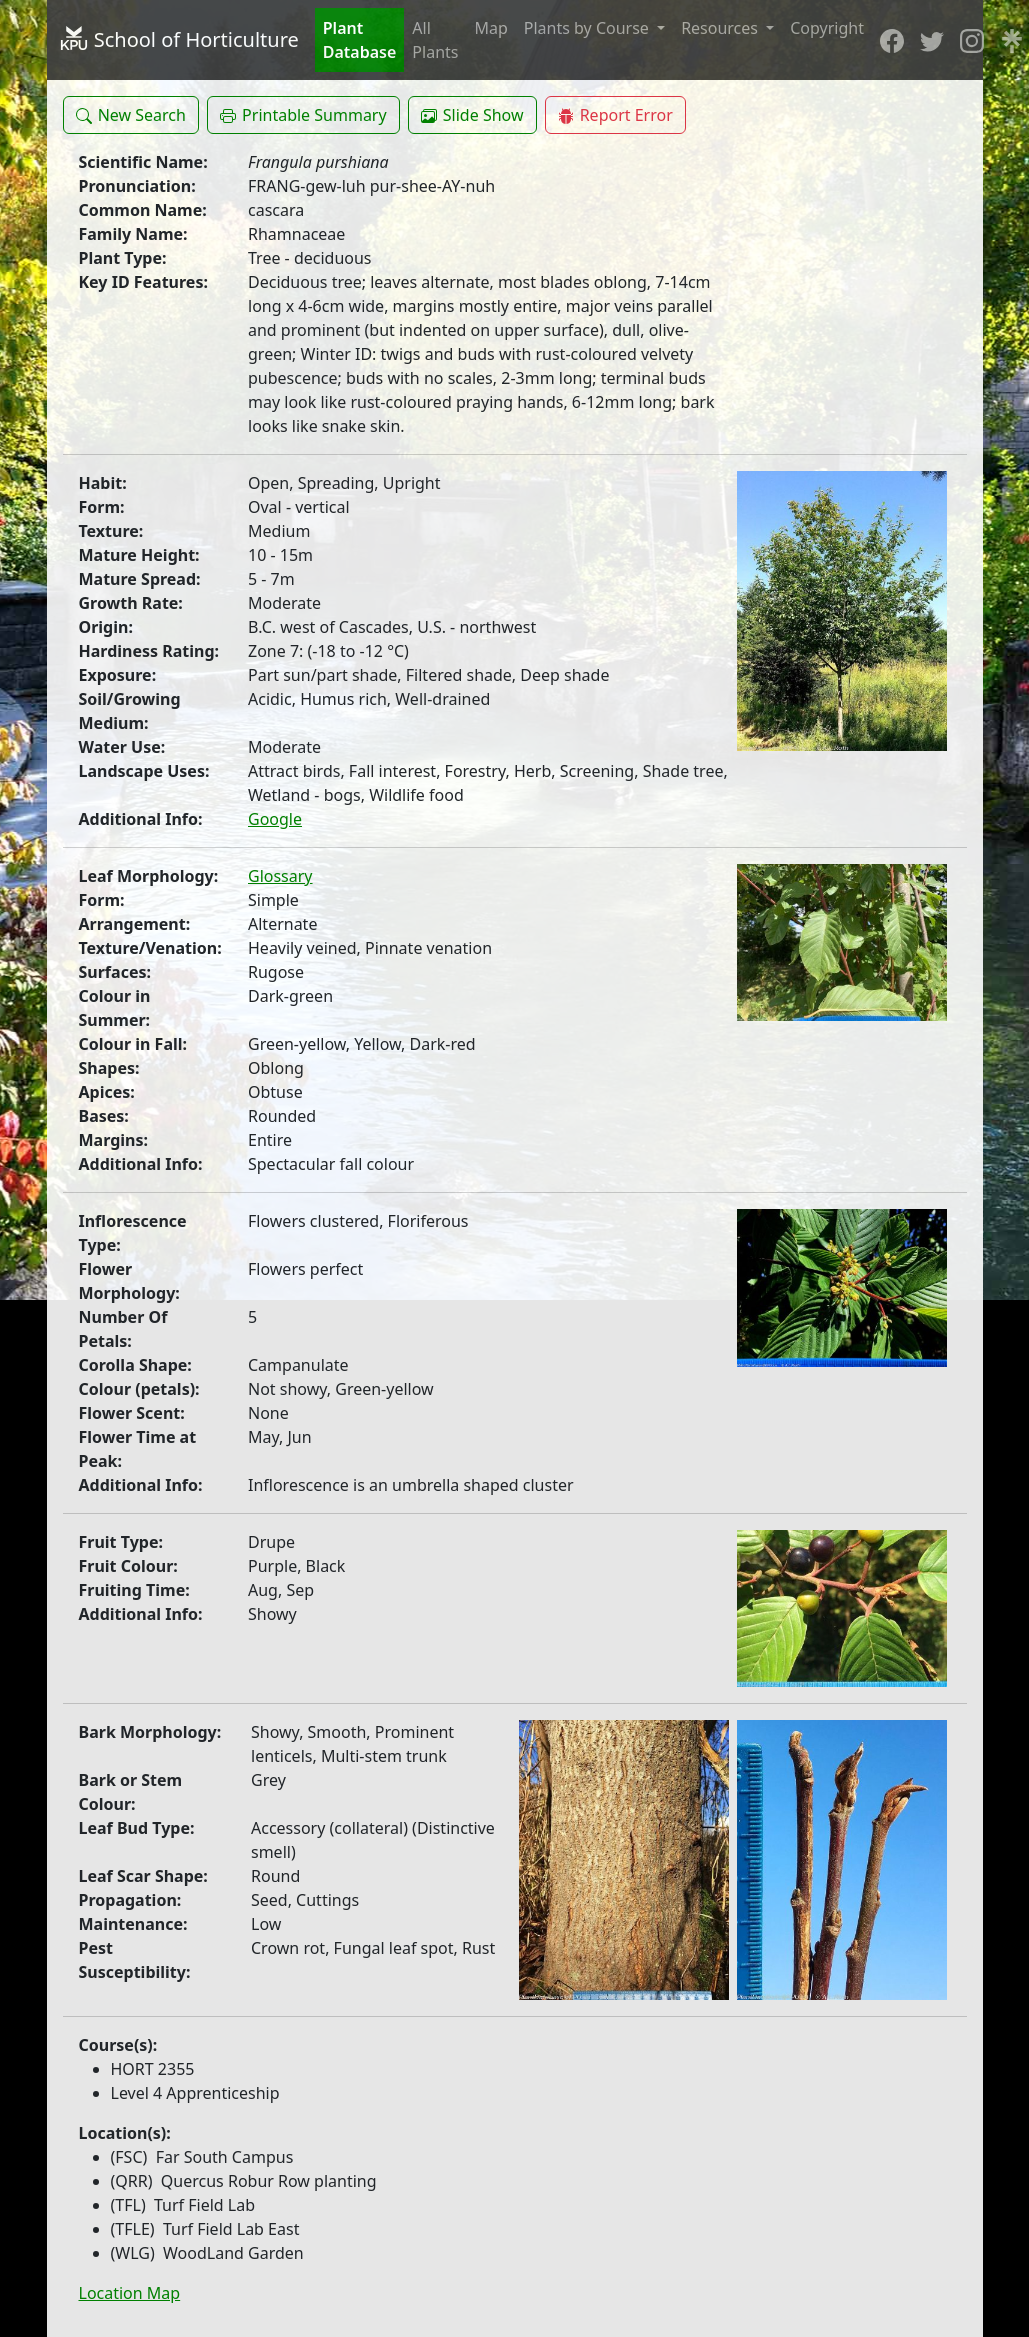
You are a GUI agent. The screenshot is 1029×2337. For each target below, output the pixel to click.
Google (275, 819)
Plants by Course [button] (588, 28)
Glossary (280, 876)
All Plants (435, 40)
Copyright (827, 28)
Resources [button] (721, 28)
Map (490, 28)
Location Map (130, 2293)
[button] (131, 115)
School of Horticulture (179, 39)
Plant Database (360, 40)
